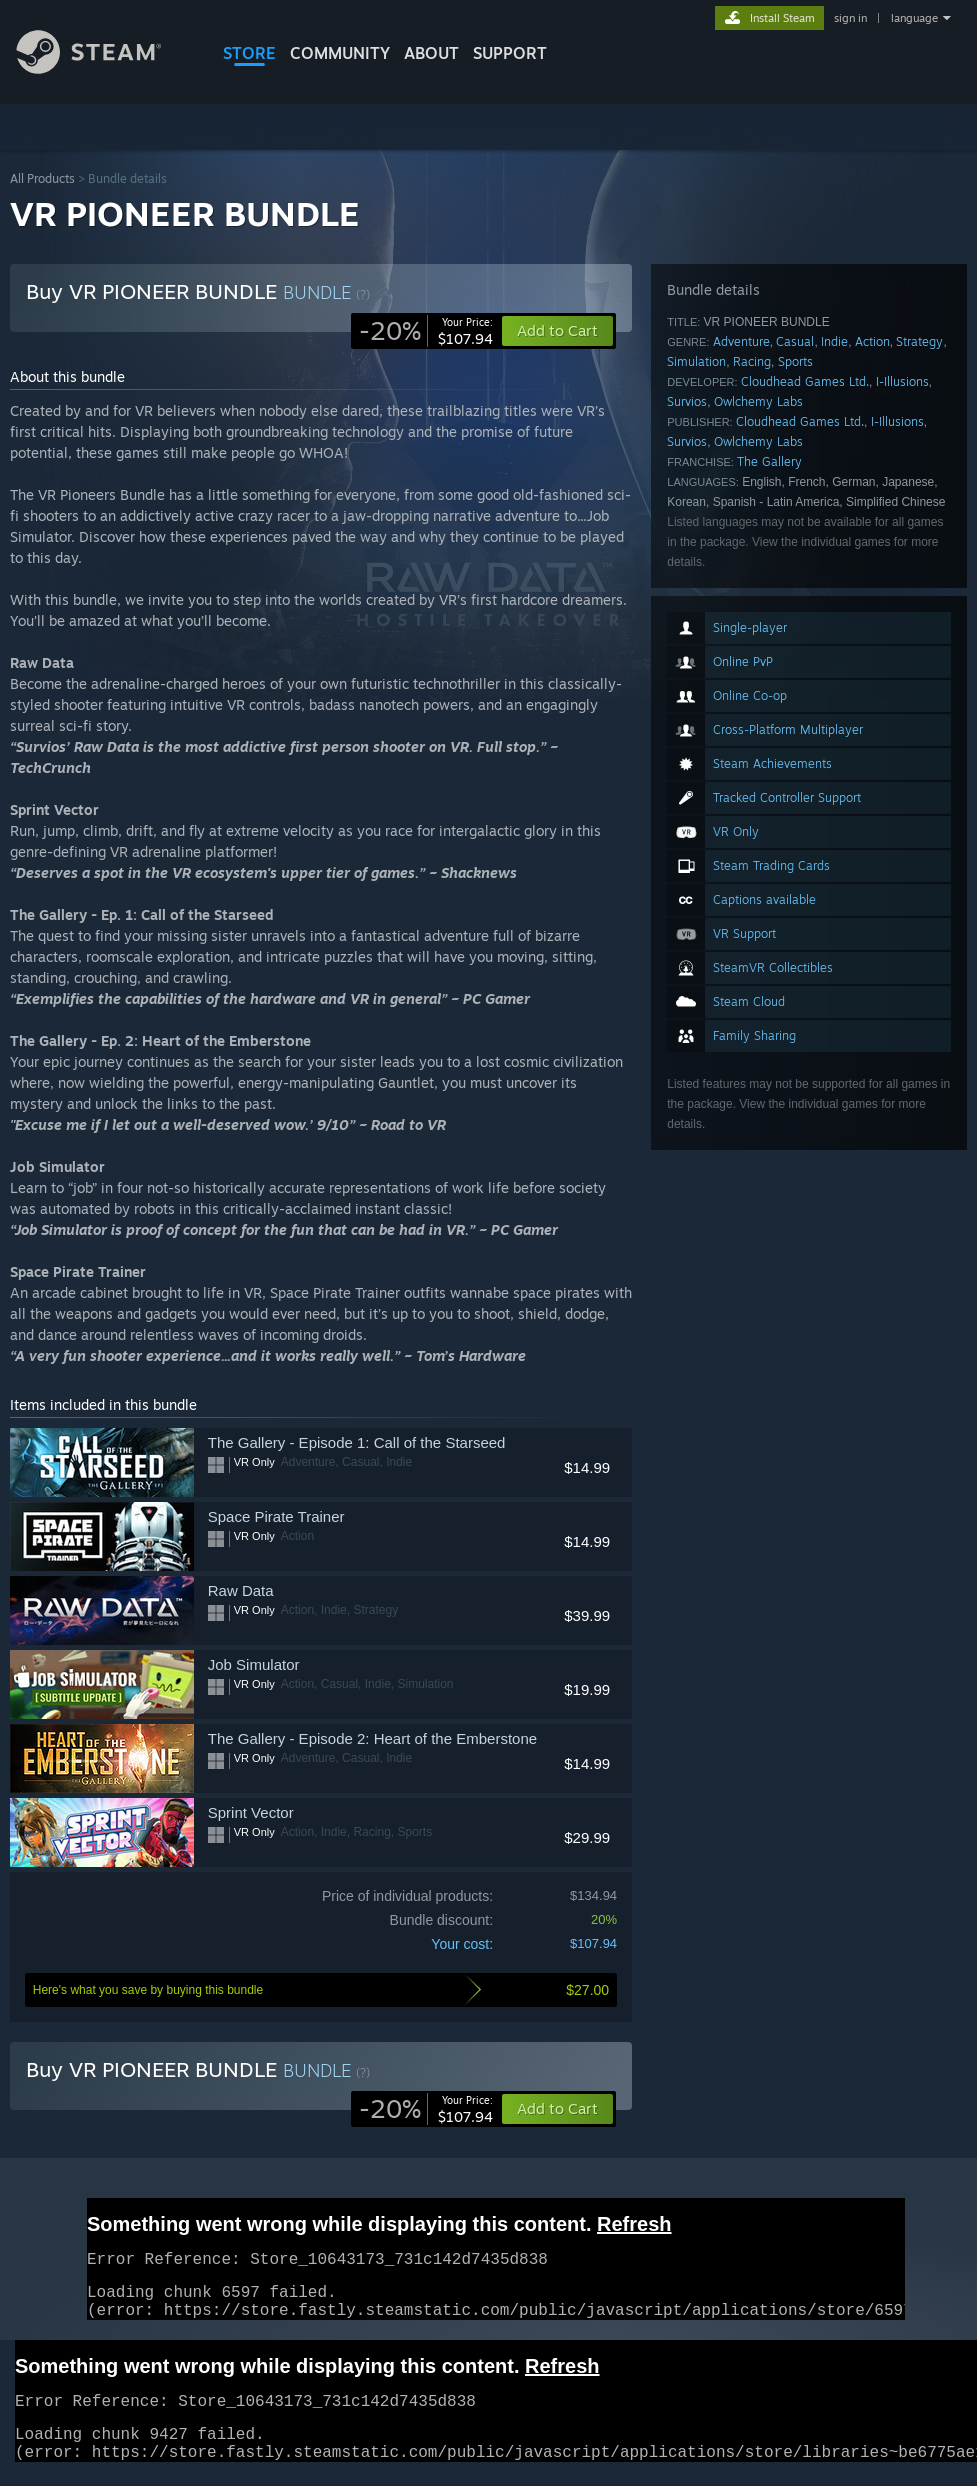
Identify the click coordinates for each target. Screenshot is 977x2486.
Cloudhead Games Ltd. (805, 381)
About (431, 53)
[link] (426, 331)
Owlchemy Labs (758, 401)
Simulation (696, 361)
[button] (557, 2109)
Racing (752, 361)
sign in (850, 18)
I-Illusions (902, 381)
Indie (834, 341)
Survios (687, 401)
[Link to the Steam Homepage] (104, 68)
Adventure (741, 341)
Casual (795, 341)
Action (872, 341)
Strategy (919, 341)
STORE (249, 53)
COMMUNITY (340, 53)
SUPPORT (510, 53)
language (914, 18)
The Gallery (769, 461)
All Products (42, 178)
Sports (795, 361)
